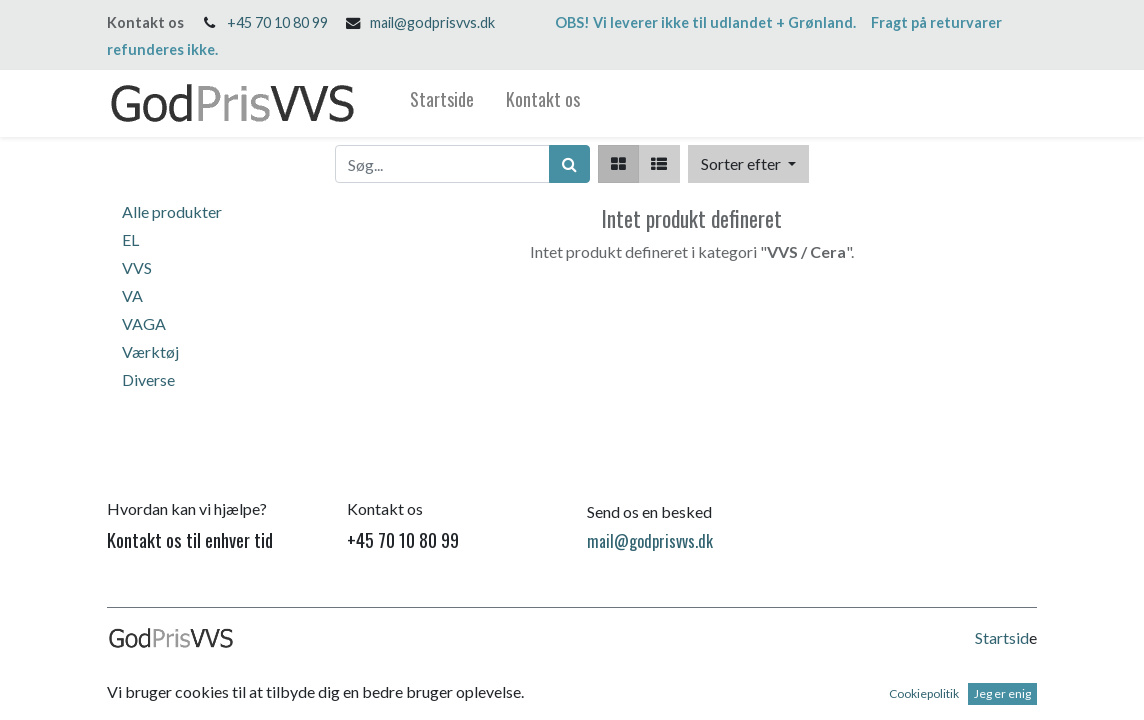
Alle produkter (172, 211)
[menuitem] (442, 103)
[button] (748, 164)
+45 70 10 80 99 (277, 22)
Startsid (1002, 637)
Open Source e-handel (962, 696)
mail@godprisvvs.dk (432, 22)
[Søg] (569, 164)
